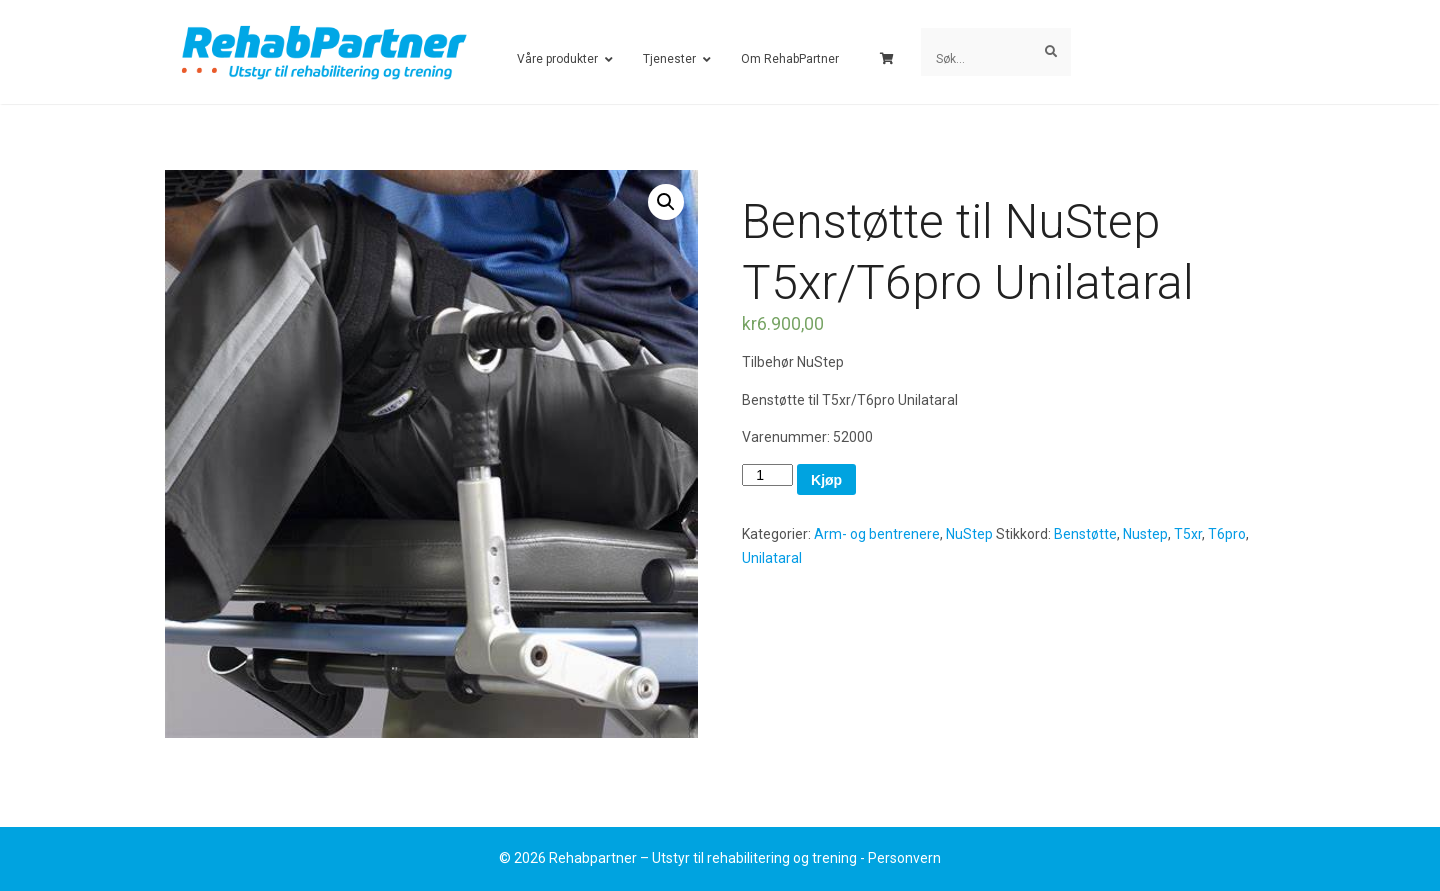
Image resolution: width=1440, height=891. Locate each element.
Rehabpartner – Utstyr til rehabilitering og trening (703, 858)
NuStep (969, 534)
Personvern (904, 858)
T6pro (1227, 534)
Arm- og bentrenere (877, 534)
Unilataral (772, 558)
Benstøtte (1085, 534)
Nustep (1145, 534)
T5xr (1188, 534)
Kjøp (826, 480)
